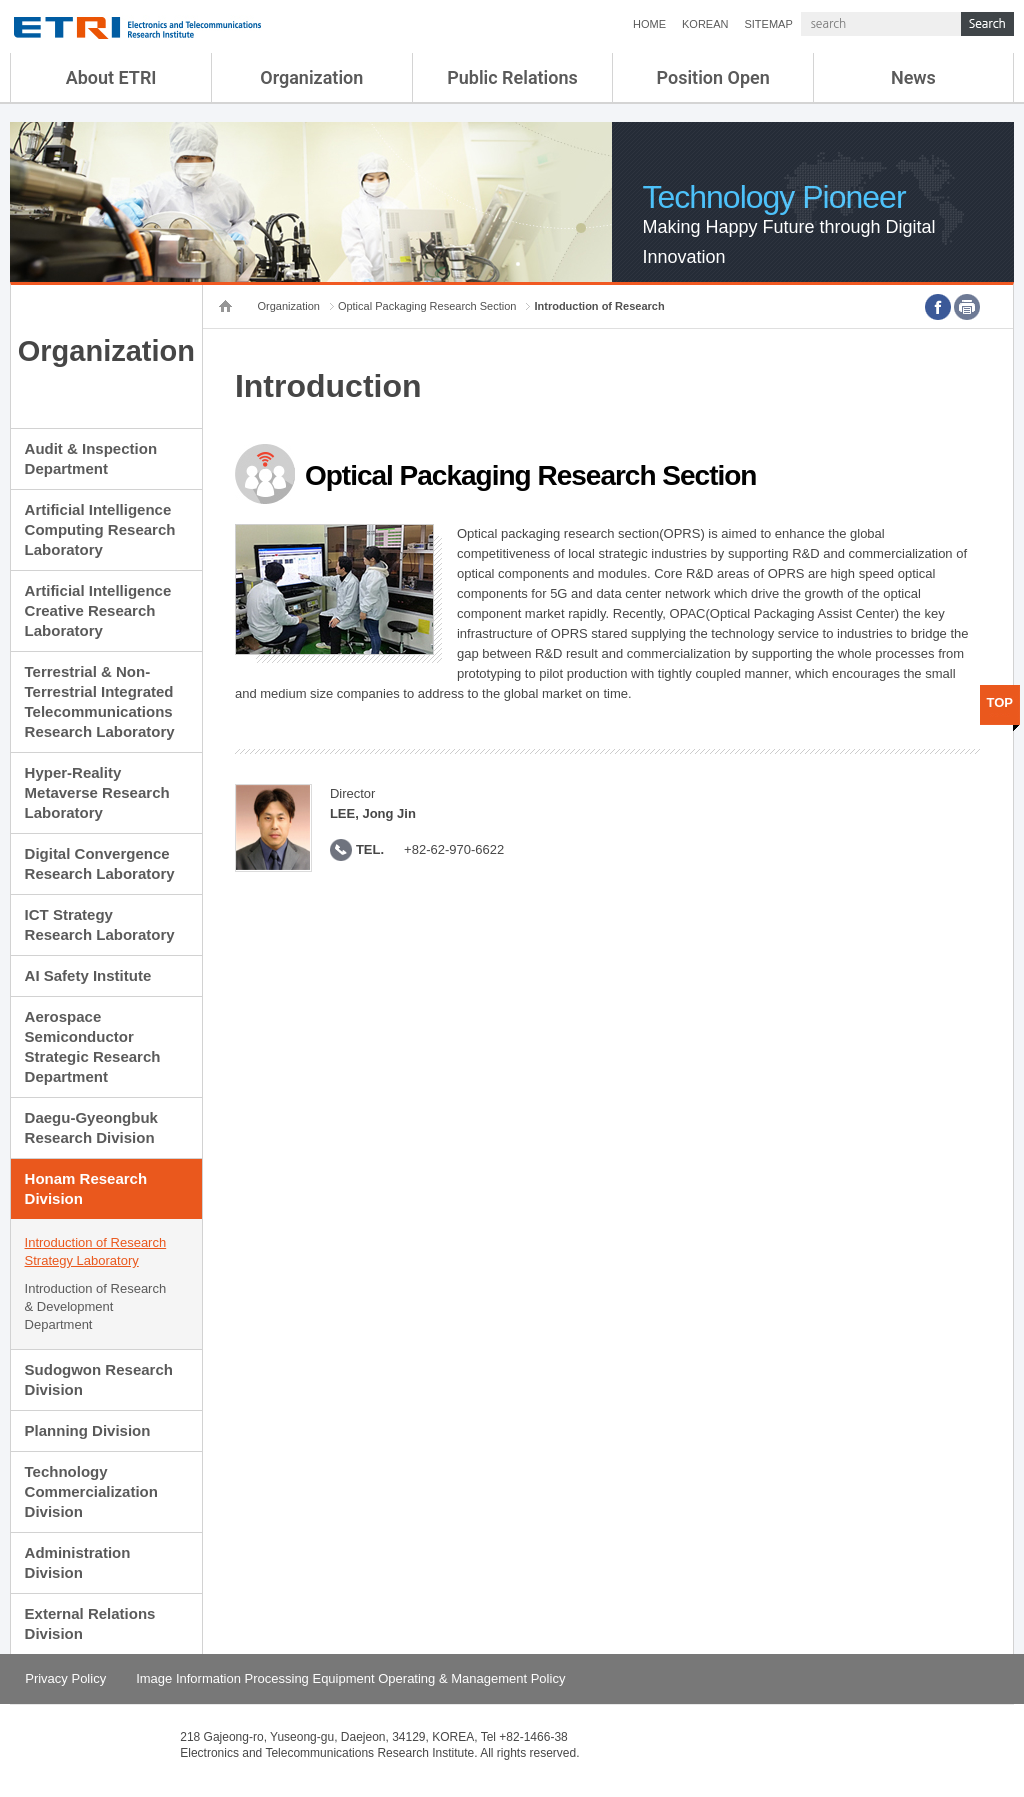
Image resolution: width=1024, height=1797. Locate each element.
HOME (649, 24)
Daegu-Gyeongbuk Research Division (91, 1127)
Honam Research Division (86, 1188)
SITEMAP (768, 24)
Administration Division (78, 1562)
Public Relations (512, 77)
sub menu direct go (0, 0)
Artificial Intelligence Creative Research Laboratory (98, 610)
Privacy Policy (65, 1678)
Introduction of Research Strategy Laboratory (96, 1251)
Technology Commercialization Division (91, 1491)
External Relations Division (90, 1623)
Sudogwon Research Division (99, 1379)
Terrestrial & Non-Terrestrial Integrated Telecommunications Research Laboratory (100, 701)
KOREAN (705, 24)
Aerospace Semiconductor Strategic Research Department (93, 1046)
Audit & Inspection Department (91, 458)
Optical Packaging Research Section (427, 306)
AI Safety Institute (88, 975)
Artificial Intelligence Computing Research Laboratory (100, 529)
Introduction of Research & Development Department (96, 1306)
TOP (1000, 702)
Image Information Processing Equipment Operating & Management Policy (350, 1678)
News (913, 77)
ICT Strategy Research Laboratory (100, 924)
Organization (311, 77)
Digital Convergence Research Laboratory (100, 863)
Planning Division (88, 1430)
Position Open (713, 77)
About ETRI (111, 77)
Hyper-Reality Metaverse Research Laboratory (97, 792)
